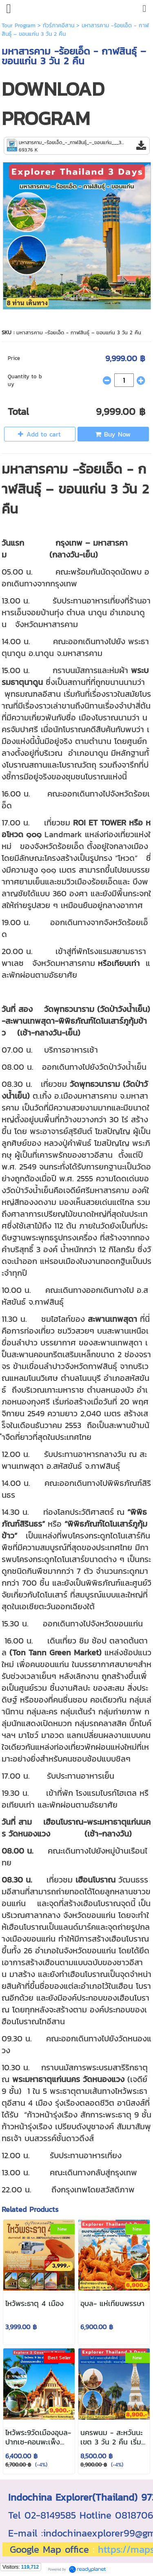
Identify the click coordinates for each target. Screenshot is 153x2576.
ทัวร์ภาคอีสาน (58, 25)
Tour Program (18, 25)
